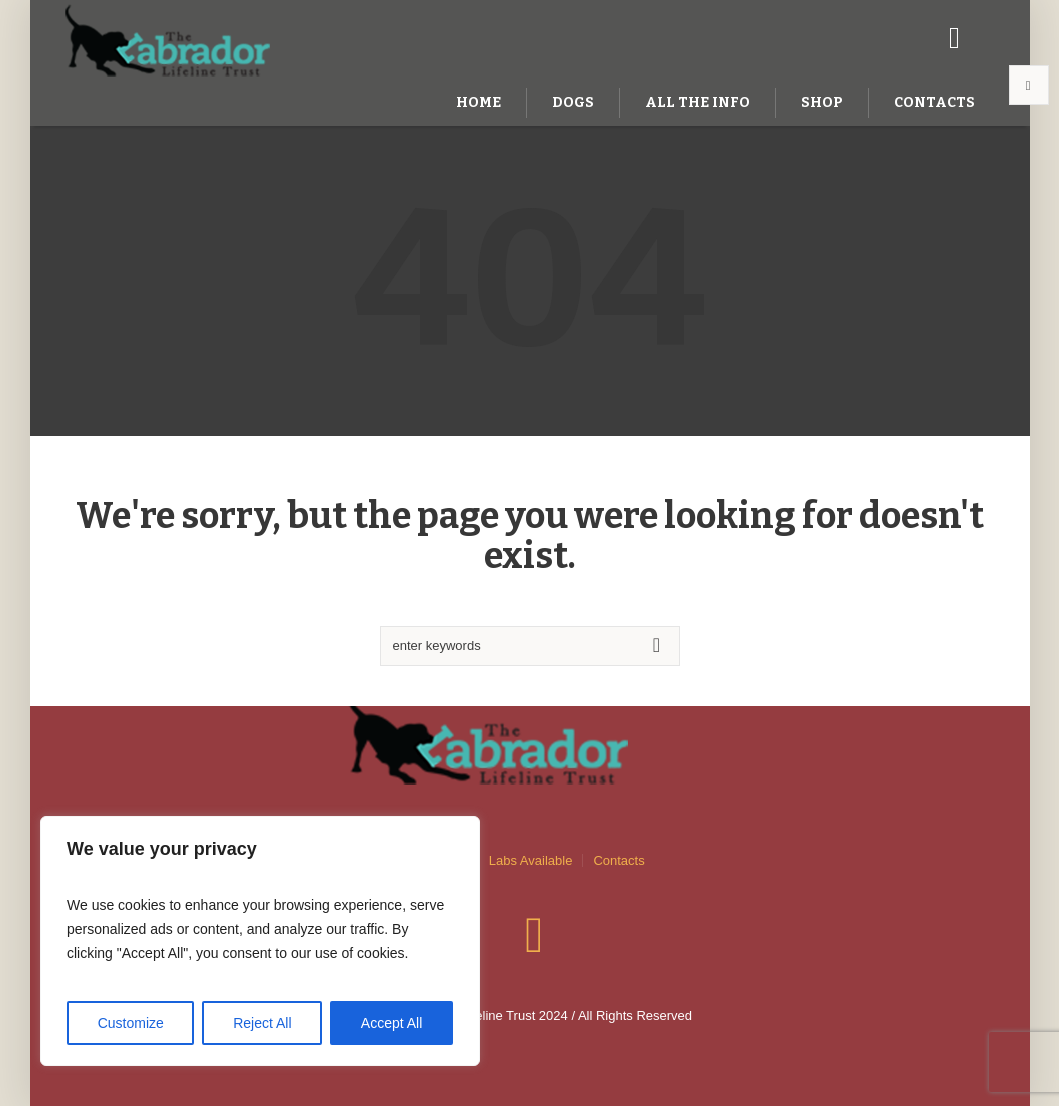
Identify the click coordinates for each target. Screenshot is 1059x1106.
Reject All (262, 1023)
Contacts (618, 860)
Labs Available (531, 860)
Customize (131, 1023)
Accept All (391, 1023)
